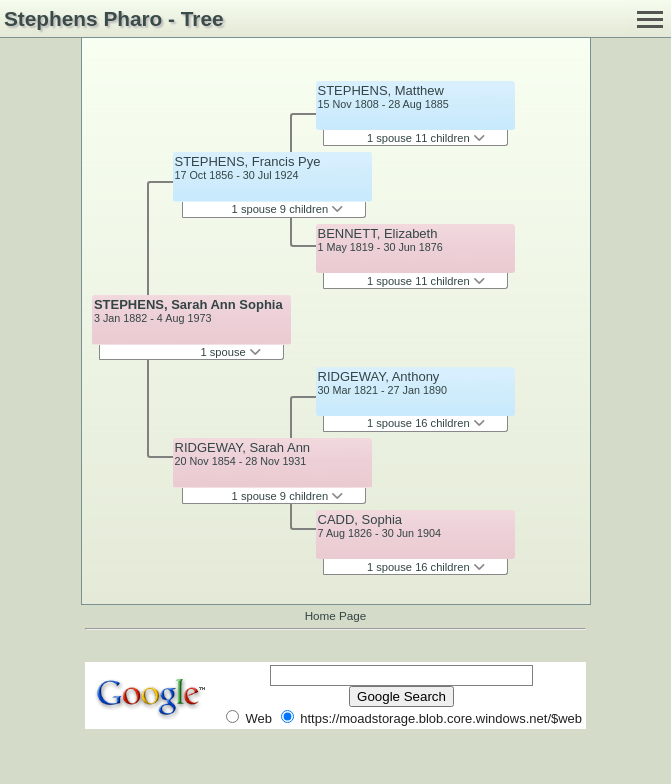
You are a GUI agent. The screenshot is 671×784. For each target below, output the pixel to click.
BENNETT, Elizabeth (378, 233)
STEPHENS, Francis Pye (248, 161)
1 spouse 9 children (288, 209)
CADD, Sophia (360, 519)
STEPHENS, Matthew (381, 90)
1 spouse (230, 352)
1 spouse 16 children (426, 423)
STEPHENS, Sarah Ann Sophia (188, 304)
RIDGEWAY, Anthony (379, 376)
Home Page (336, 615)
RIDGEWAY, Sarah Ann (243, 447)
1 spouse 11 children (426, 138)
